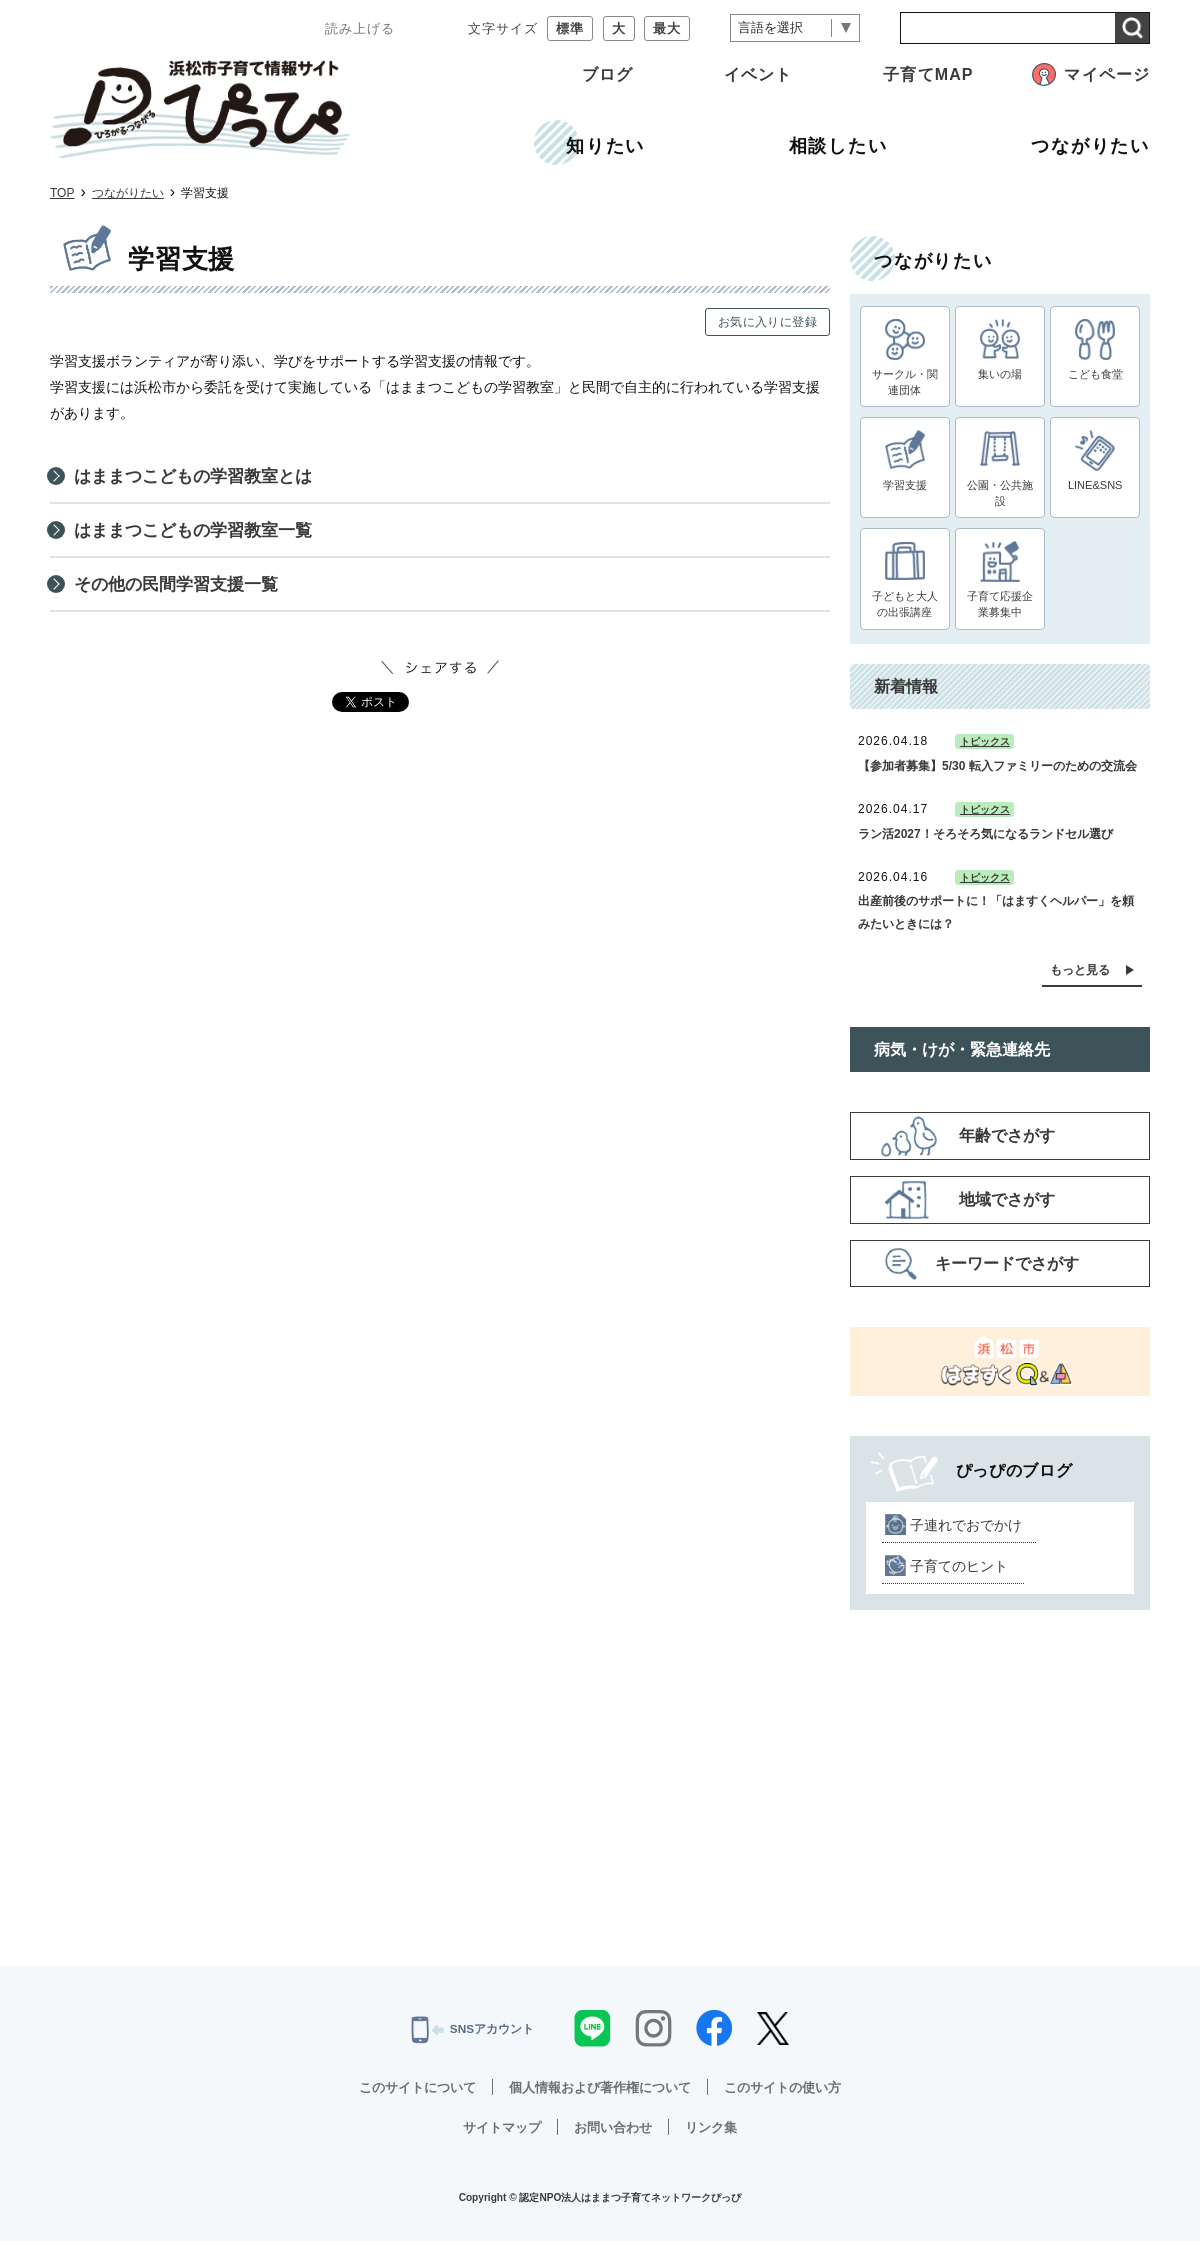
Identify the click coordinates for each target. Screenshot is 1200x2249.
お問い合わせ (614, 2135)
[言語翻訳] (795, 28)
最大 (667, 28)
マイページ (1107, 74)
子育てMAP (928, 74)
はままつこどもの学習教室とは (200, 478)
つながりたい (128, 193)
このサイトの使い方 (794, 2095)
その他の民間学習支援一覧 (182, 593)
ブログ (607, 74)
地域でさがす (1007, 1208)
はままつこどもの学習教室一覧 (200, 536)
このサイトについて (406, 2095)
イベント (758, 74)
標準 (570, 28)
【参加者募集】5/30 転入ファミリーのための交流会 (997, 774)
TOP (62, 193)
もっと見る (1080, 978)
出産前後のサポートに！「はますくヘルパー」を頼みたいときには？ (996, 921)
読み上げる (360, 28)
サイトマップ (497, 2135)
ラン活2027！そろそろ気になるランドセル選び (985, 842)
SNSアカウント (472, 2038)
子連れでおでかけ (966, 1533)
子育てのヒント (959, 1574)
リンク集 (717, 2135)
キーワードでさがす (1007, 1271)
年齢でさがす (1007, 1144)
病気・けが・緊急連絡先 (962, 1057)
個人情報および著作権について (600, 2095)
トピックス (985, 750)
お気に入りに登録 (767, 322)
